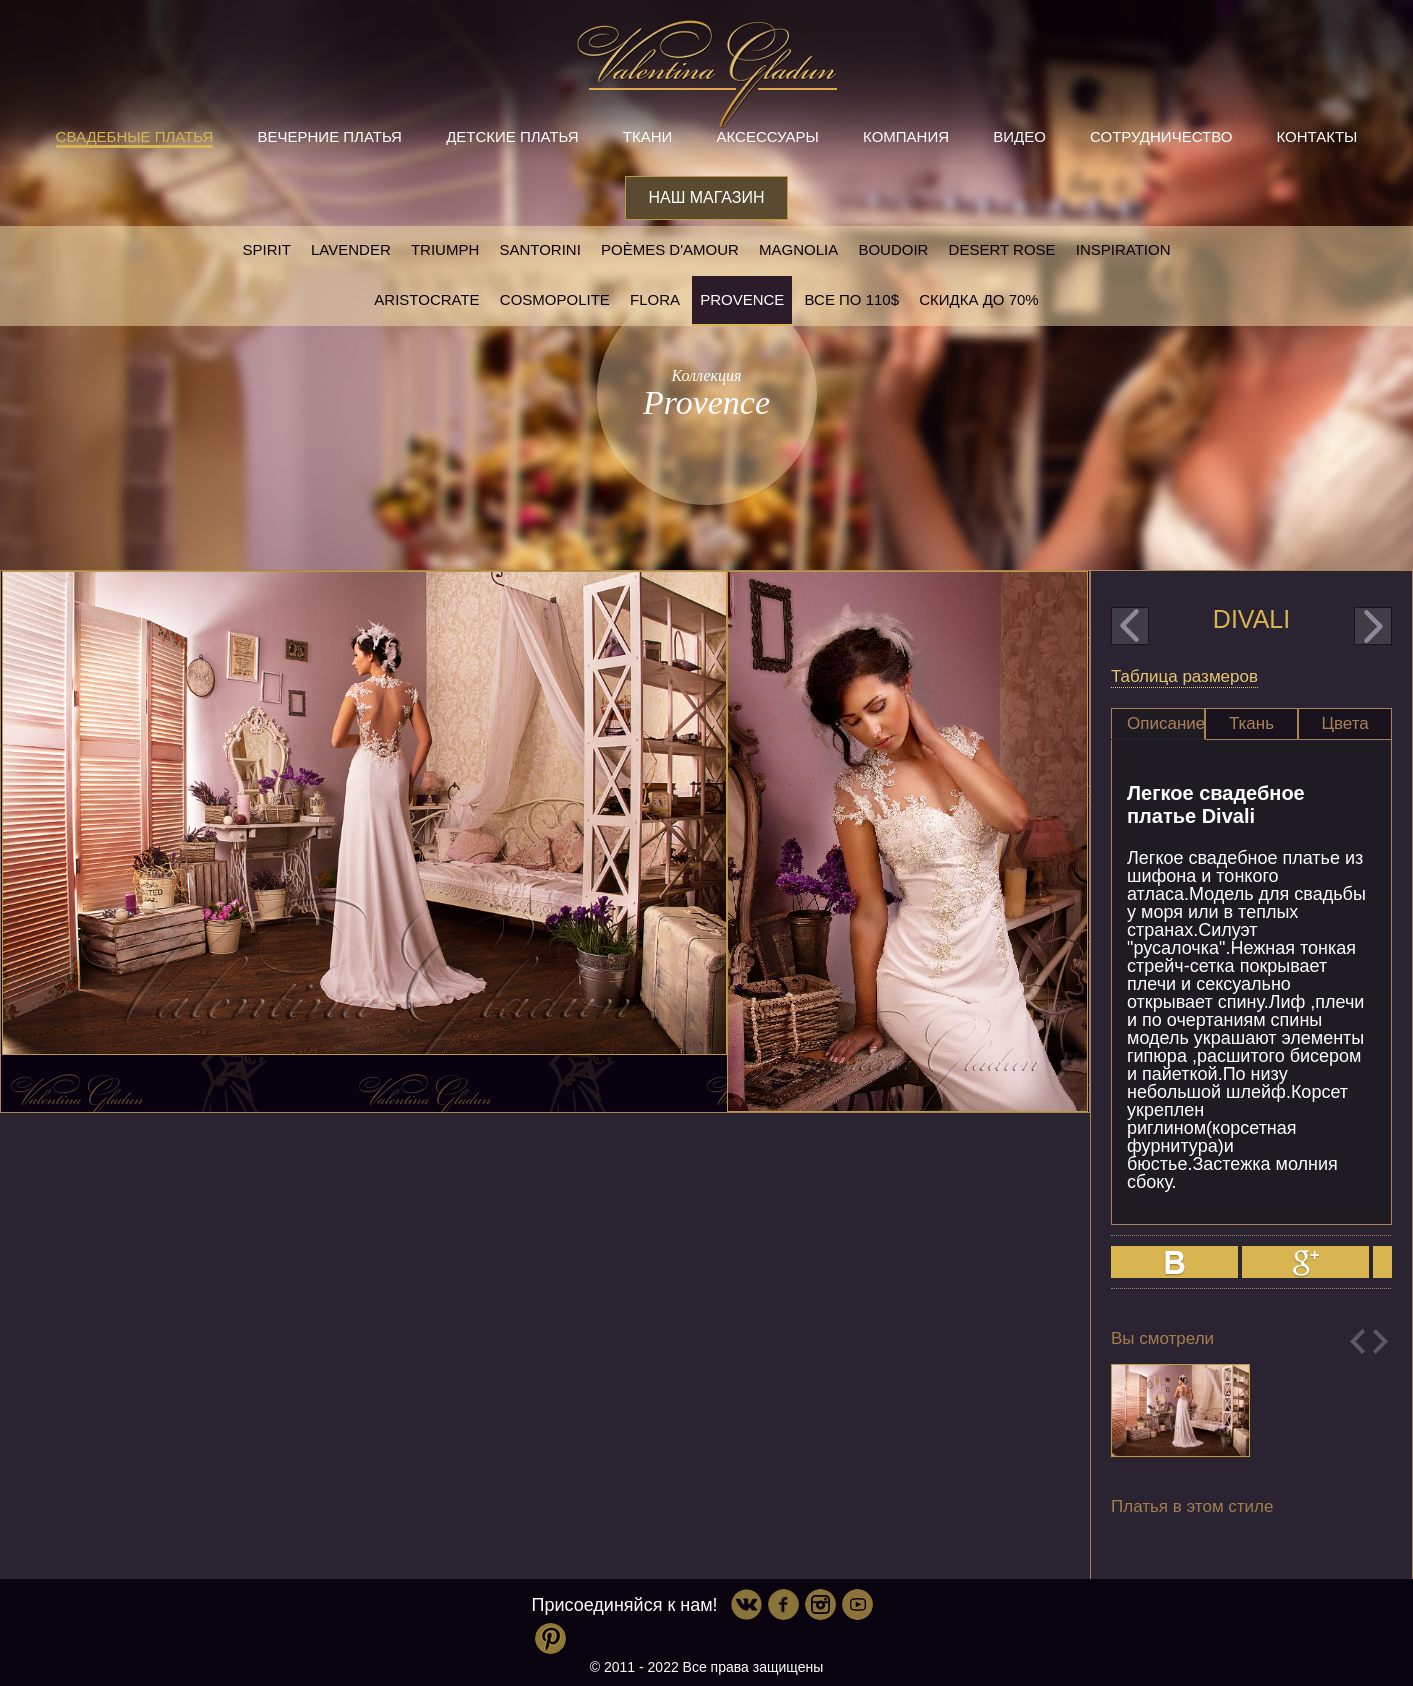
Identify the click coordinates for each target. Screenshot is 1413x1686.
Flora (655, 299)
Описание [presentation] (1166, 723)
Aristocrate (426, 299)
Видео (1019, 136)
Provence (742, 299)
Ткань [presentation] (1251, 723)
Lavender (351, 249)
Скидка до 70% (978, 299)
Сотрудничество (1161, 136)
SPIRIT (266, 249)
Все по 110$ (852, 299)
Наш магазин (706, 197)
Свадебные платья (135, 136)
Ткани (648, 136)
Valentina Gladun (707, 74)
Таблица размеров (1184, 676)
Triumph (445, 249)
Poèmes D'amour (670, 249)
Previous (1357, 1341)
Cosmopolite (555, 299)
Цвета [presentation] (1344, 723)
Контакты (1316, 136)
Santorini (539, 249)
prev (1130, 626)
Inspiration (1123, 249)
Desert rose (1002, 249)
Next (1380, 1341)
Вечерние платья (330, 136)
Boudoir (893, 249)
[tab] (1158, 724)
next (1373, 626)
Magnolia (798, 249)
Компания (906, 136)
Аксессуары (767, 136)
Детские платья (512, 136)
